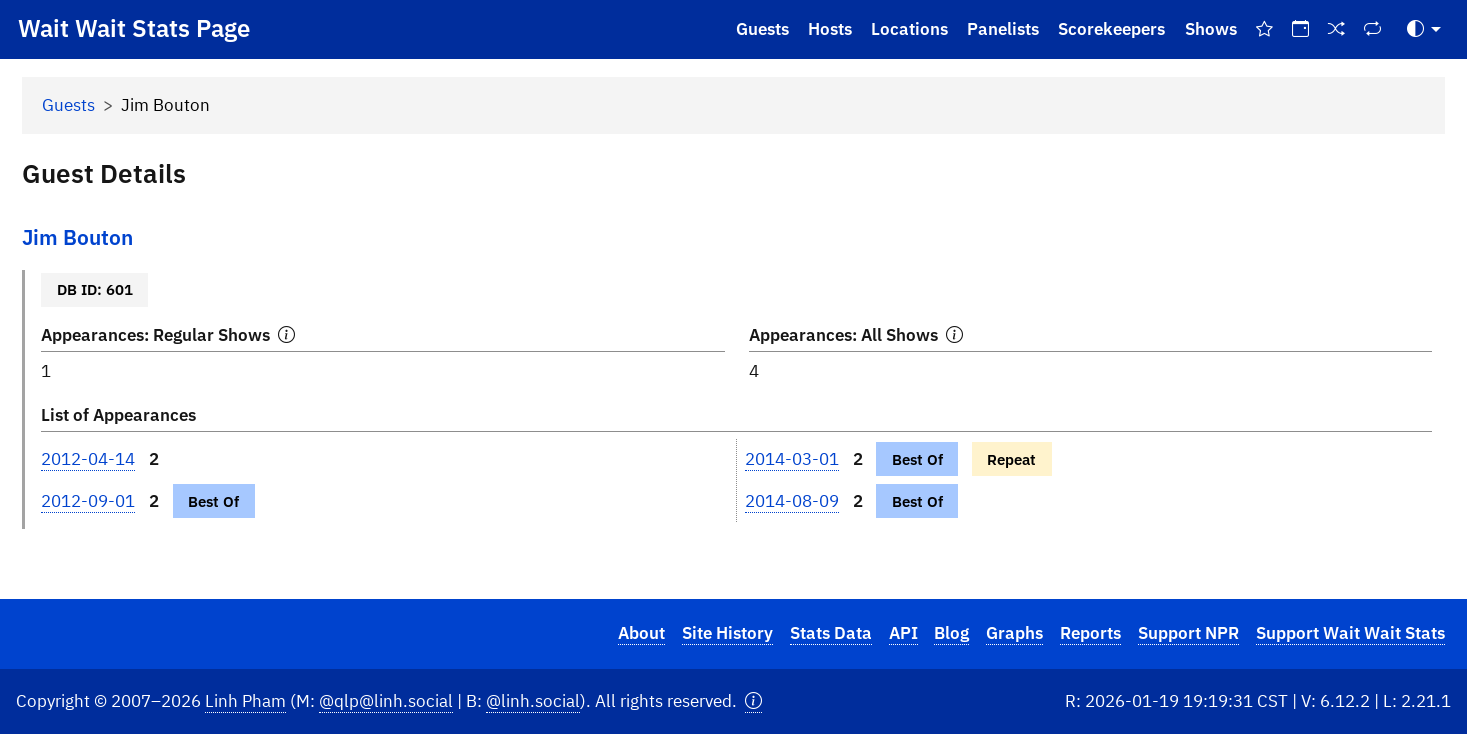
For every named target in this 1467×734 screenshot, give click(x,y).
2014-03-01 (792, 459)
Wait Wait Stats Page (134, 28)
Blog (951, 633)
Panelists (1003, 29)
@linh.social (533, 701)
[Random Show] (1337, 29)
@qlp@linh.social (386, 701)
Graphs (1014, 633)
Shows (1211, 29)
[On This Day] (1300, 29)
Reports (1090, 633)
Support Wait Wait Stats (1350, 633)
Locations (909, 29)
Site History (727, 633)
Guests (762, 29)
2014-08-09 (792, 501)
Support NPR (1188, 633)
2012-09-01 (88, 501)
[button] (753, 701)
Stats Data (831, 633)
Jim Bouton (77, 237)
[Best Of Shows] (1264, 29)
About (641, 633)
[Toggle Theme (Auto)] (1424, 29)
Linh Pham (245, 701)
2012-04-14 (88, 459)
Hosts (830, 29)
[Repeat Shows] (1373, 29)
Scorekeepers (1111, 29)
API (903, 633)
